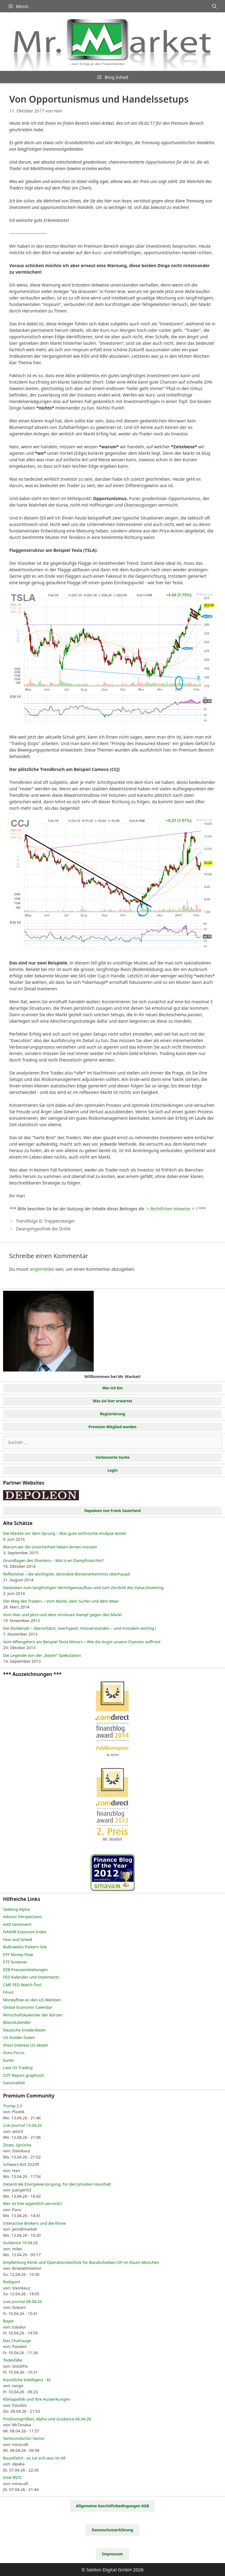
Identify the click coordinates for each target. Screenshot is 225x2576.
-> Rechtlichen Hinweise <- (170, 1209)
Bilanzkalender (17, 2022)
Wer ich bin (112, 1388)
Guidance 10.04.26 (20, 2242)
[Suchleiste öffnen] (214, 6)
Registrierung (112, 1413)
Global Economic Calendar (27, 2007)
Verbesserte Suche (112, 1457)
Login (112, 1470)
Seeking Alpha (16, 1909)
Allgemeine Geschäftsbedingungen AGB (112, 2506)
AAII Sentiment (17, 1924)
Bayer (8, 2321)
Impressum (112, 2554)
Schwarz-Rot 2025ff (21, 2164)
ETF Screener (15, 1962)
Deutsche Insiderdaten (24, 2030)
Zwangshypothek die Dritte (43, 1229)
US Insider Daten (19, 2037)
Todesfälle (12, 2360)
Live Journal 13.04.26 (22, 2125)
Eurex (8, 2060)
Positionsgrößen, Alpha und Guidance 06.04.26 (47, 2419)
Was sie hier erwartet (112, 1401)
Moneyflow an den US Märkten (32, 2000)
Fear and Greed (17, 1939)
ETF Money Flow (18, 1954)
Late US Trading (18, 2067)
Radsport (11, 2282)
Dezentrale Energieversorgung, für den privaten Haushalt (57, 2184)
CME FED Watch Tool (22, 1984)
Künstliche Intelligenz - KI (27, 2379)
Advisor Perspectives (22, 1916)
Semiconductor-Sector (24, 2438)
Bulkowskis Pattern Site (25, 1947)
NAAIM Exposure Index (25, 1931)
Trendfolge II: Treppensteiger (45, 1221)
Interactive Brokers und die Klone (34, 2223)
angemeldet (42, 1269)
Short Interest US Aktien (25, 2045)
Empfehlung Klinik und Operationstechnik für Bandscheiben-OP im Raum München (81, 2262)
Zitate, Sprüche (17, 2145)
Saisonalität (14, 2082)
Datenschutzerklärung (112, 2530)
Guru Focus (13, 2052)
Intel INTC (12, 2477)
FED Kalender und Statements (31, 1977)
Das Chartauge (17, 2340)
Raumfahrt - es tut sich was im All (34, 2458)
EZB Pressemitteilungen (25, 1969)
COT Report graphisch (23, 2075)
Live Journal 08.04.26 (22, 2301)
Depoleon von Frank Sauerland (112, 1510)
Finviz (8, 1992)
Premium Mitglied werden (112, 1426)
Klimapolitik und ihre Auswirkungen (36, 2399)
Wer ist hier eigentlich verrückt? (32, 2203)
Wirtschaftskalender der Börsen (33, 2015)
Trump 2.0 (12, 2106)
